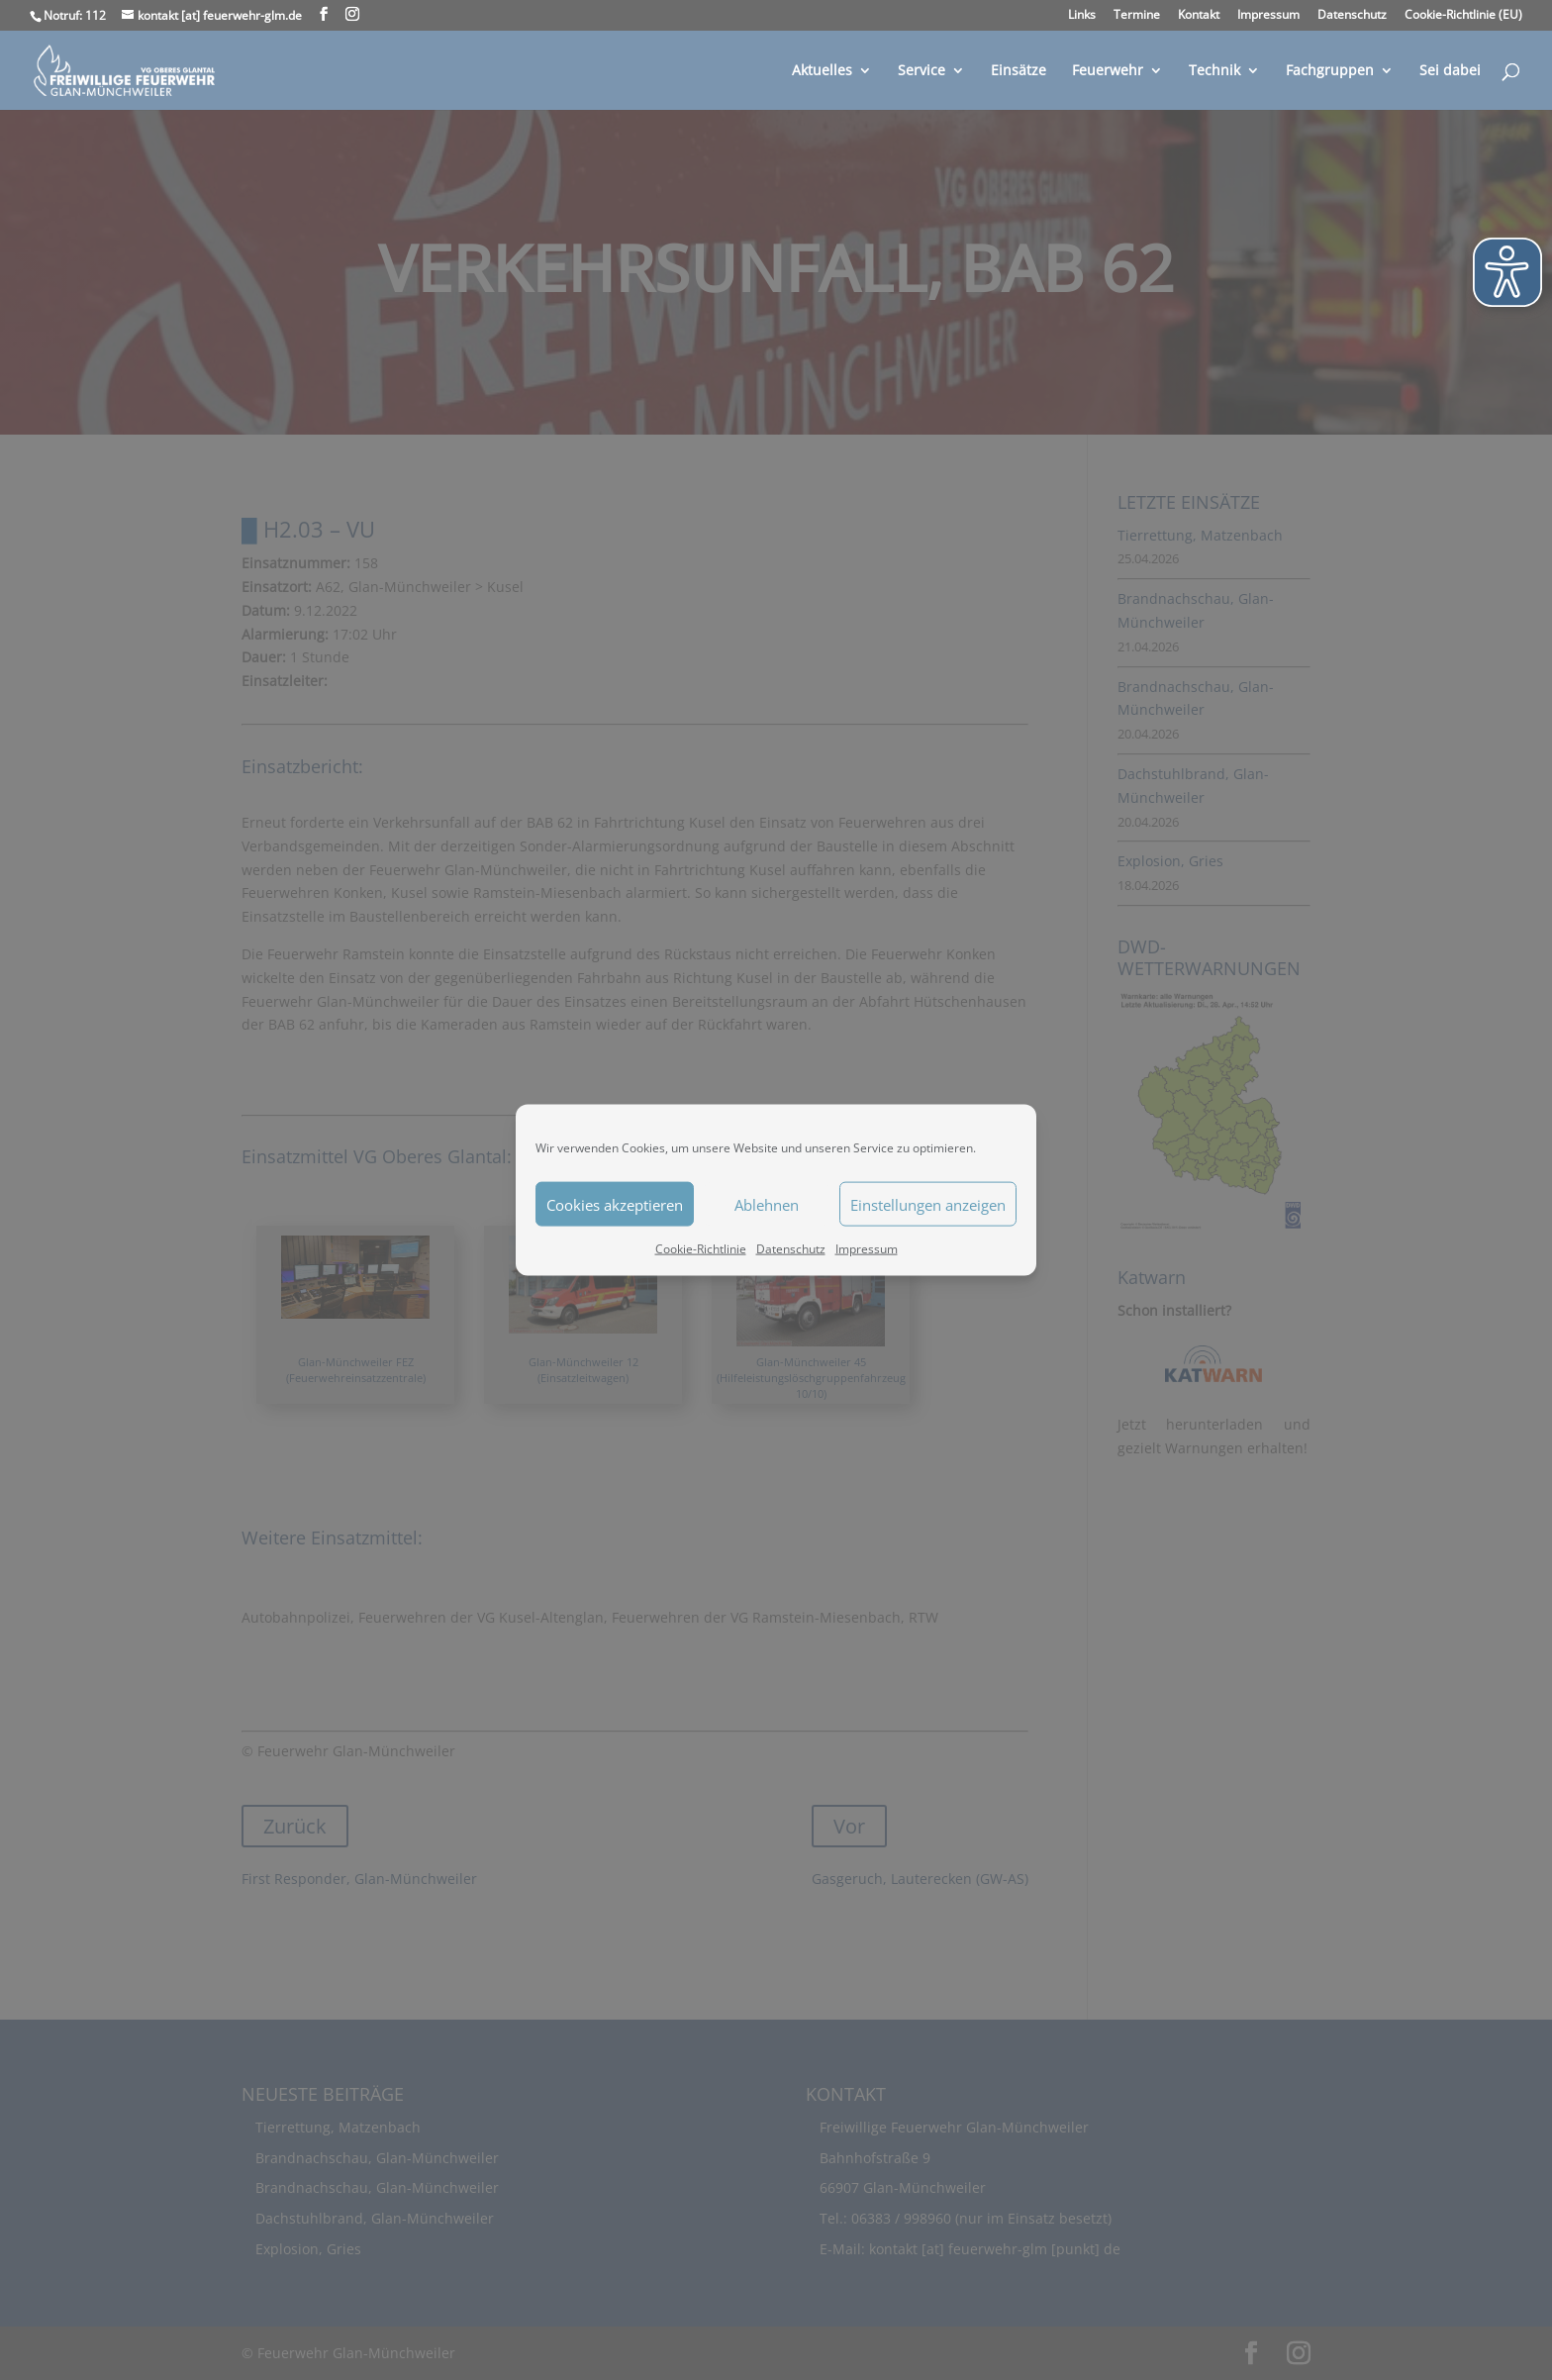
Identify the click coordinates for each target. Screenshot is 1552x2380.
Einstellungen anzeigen (928, 1204)
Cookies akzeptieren (614, 1204)
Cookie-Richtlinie (700, 1248)
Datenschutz (790, 1248)
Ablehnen (766, 1204)
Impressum (866, 1248)
